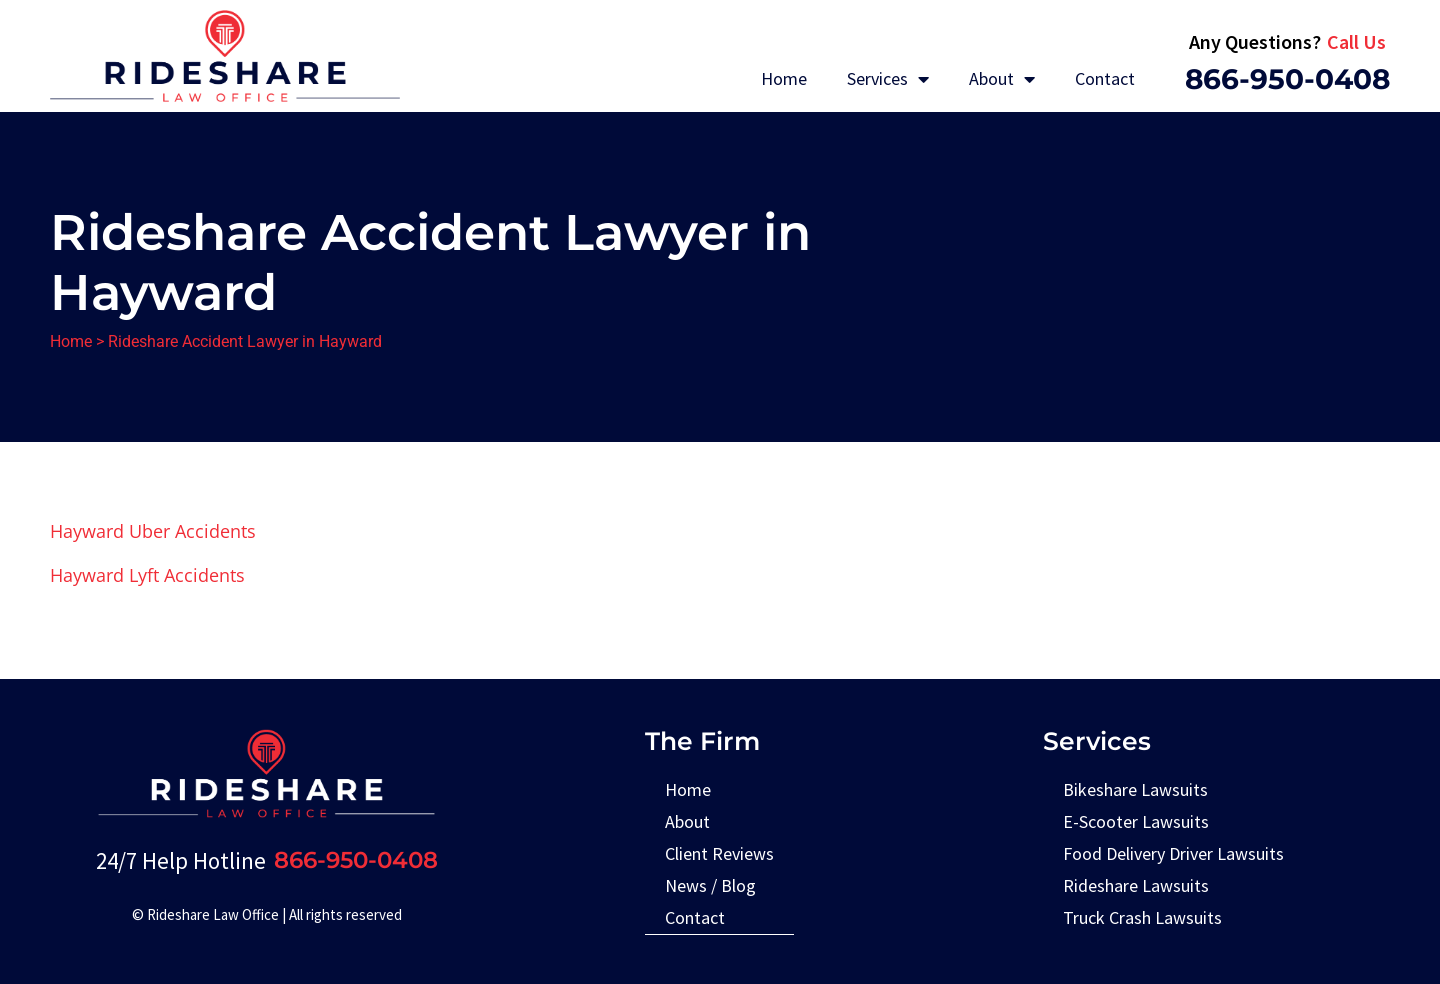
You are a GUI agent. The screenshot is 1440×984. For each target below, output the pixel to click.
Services (888, 79)
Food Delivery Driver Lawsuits (1173, 853)
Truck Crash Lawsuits (1142, 917)
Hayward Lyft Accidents (147, 575)
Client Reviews (719, 853)
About (1002, 79)
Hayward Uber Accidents (153, 531)
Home (784, 78)
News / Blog (710, 885)
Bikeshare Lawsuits (1135, 789)
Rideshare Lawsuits (1136, 885)
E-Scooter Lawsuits (1136, 821)
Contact (1105, 78)
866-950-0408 (1287, 79)
